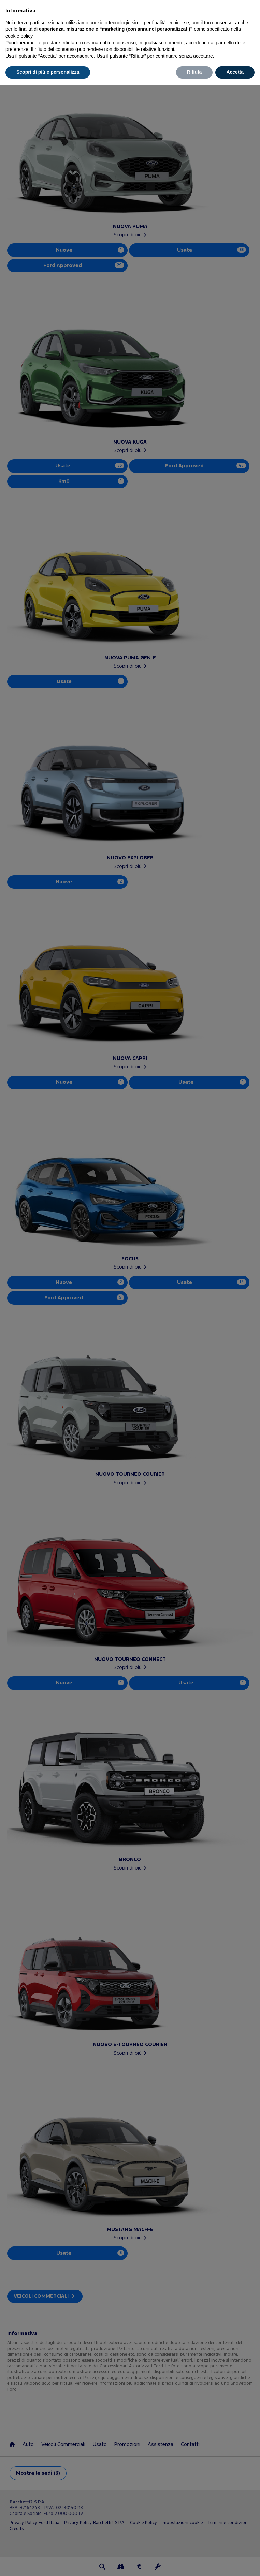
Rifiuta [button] (194, 72)
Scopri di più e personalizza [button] (47, 72)
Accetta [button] (235, 72)
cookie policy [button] (18, 36)
